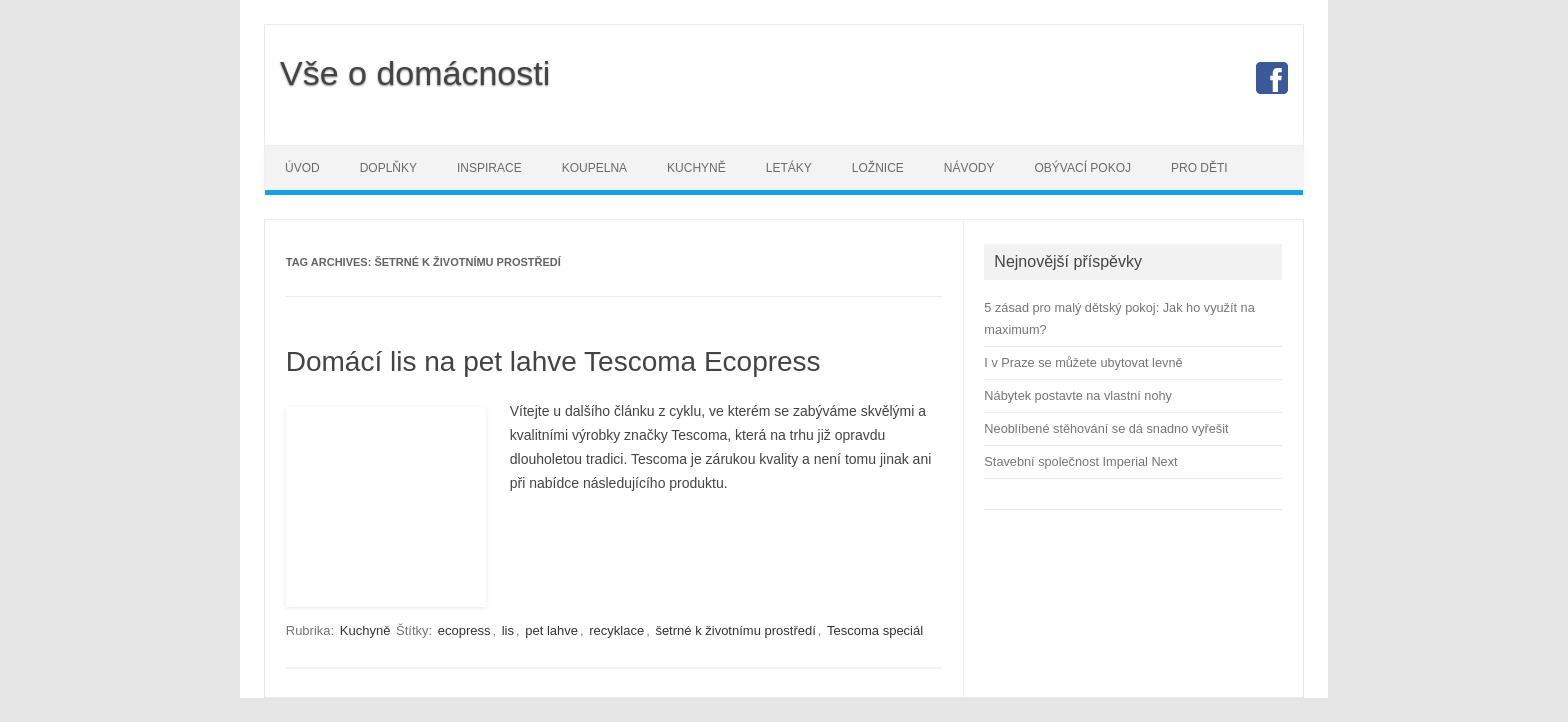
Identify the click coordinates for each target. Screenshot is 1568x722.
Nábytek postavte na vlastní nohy (1078, 395)
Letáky (789, 168)
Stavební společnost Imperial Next (1080, 461)
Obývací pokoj (1083, 168)
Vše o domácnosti (415, 73)
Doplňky (388, 168)
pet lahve (551, 630)
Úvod (302, 168)
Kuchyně (696, 168)
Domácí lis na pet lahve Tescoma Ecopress (553, 361)
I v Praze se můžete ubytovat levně (1083, 362)
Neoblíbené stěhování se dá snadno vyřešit (1106, 428)
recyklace (616, 630)
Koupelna (594, 168)
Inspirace (489, 168)
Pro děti (1199, 168)
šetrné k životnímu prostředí (735, 630)
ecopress (464, 630)
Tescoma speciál (875, 630)
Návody (969, 168)
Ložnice (878, 168)
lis (508, 630)
